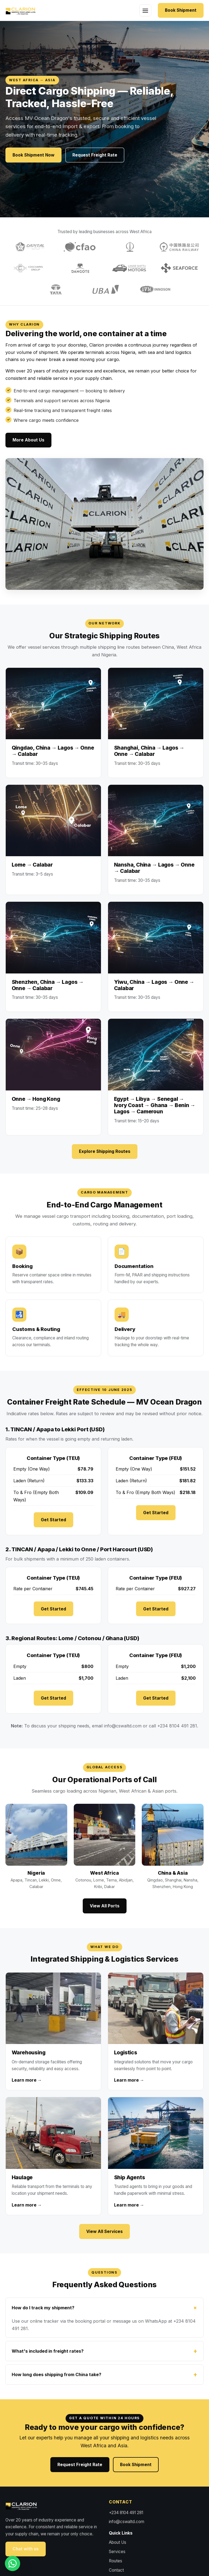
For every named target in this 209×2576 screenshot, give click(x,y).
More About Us (28, 440)
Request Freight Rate (94, 155)
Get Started (53, 1519)
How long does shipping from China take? (56, 2374)
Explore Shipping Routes (104, 1151)
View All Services (104, 2231)
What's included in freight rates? (48, 2351)
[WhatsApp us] (12, 2563)
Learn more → (27, 2080)
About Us (117, 2542)
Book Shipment (180, 10)
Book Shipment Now (33, 155)
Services (117, 2551)
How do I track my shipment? (43, 2307)
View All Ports (104, 1905)
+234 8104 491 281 (126, 2512)
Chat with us (26, 2548)
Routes (115, 2560)
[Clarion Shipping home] (24, 10)
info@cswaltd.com (123, 1726)
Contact (116, 2570)
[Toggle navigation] (145, 10)
